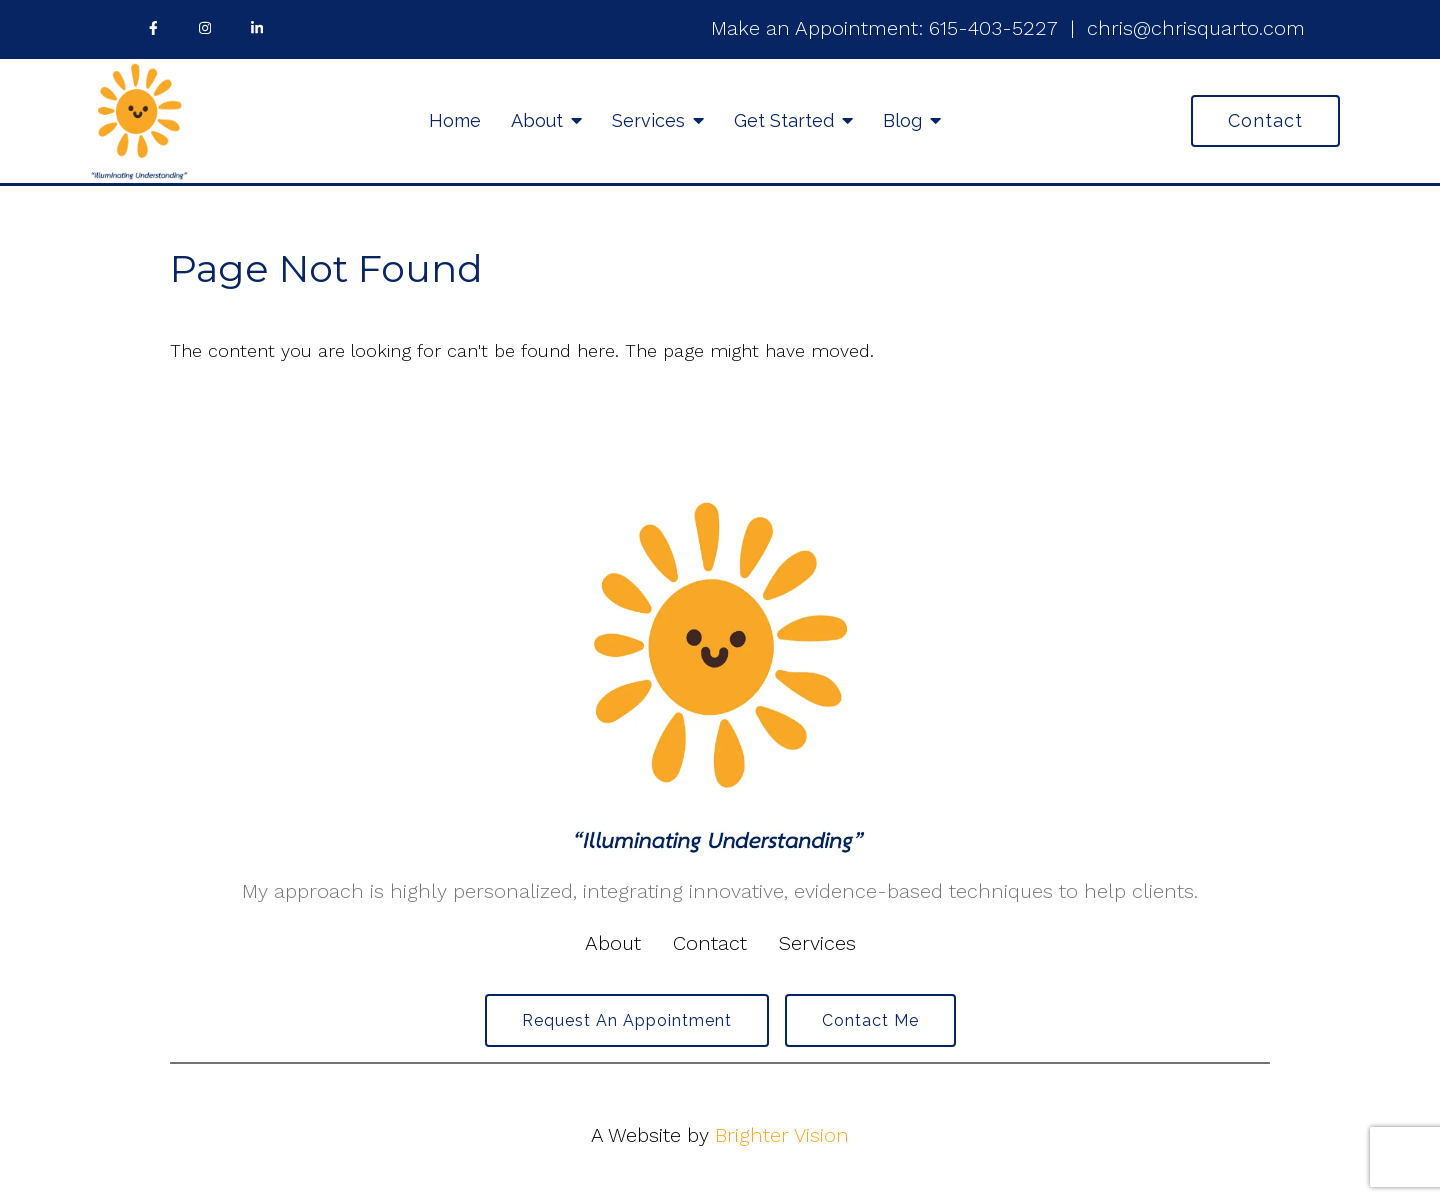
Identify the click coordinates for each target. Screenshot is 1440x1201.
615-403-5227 (993, 28)
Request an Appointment (627, 1020)
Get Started (784, 120)
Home (455, 120)
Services (648, 120)
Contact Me (870, 1020)
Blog (902, 120)
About (537, 120)
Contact (1265, 120)
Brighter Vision (782, 1135)
